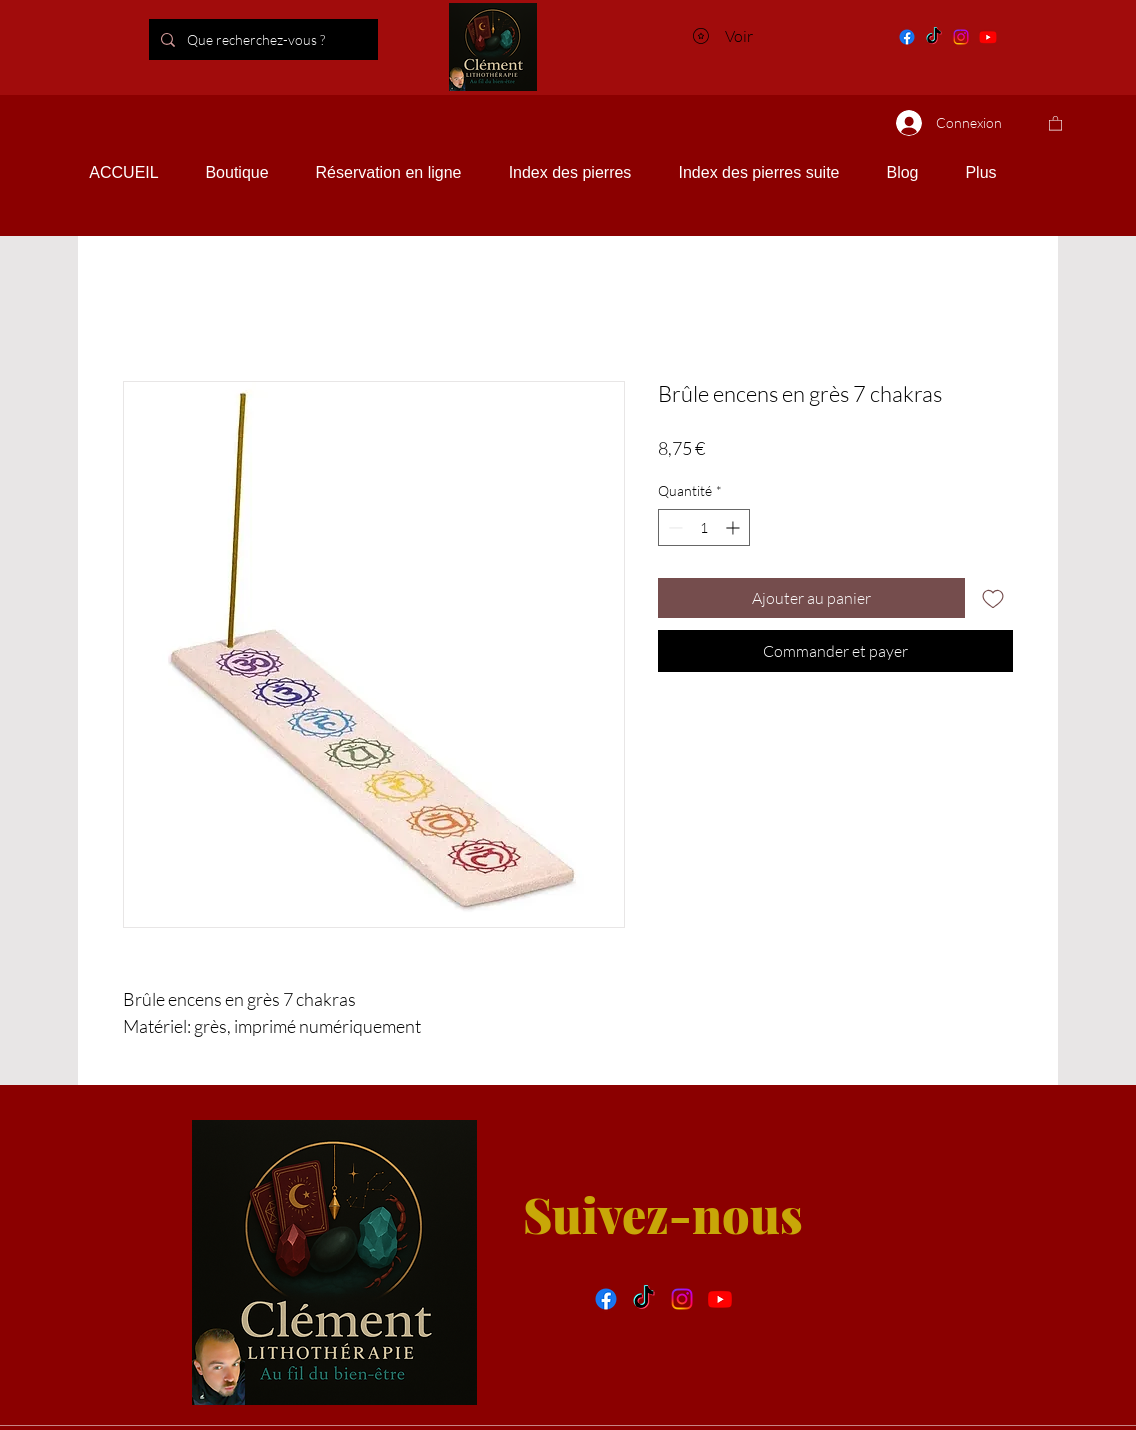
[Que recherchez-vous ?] (291, 39)
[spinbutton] (704, 527)
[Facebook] (907, 37)
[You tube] (988, 37)
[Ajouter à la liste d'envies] (993, 598)
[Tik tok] (934, 37)
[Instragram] (682, 1299)
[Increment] (734, 527)
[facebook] (606, 1299)
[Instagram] (961, 37)
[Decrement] (673, 527)
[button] (1055, 122)
